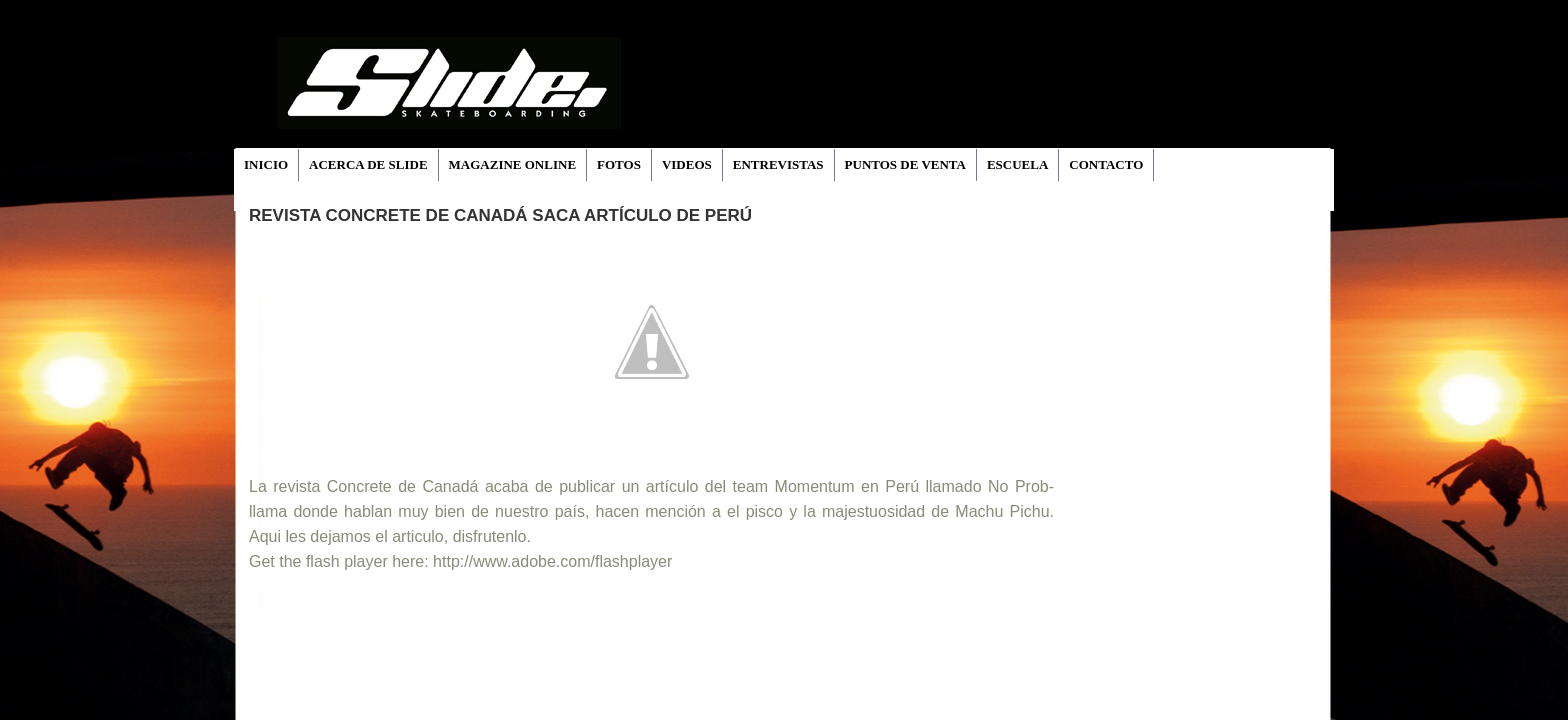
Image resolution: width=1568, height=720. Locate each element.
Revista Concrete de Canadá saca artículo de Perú (500, 215)
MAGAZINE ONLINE (513, 164)
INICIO (266, 164)
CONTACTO (1106, 164)
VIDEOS (687, 164)
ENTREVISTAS (778, 164)
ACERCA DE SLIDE (368, 164)
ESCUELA (1017, 164)
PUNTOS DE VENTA (905, 164)
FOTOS (619, 164)
